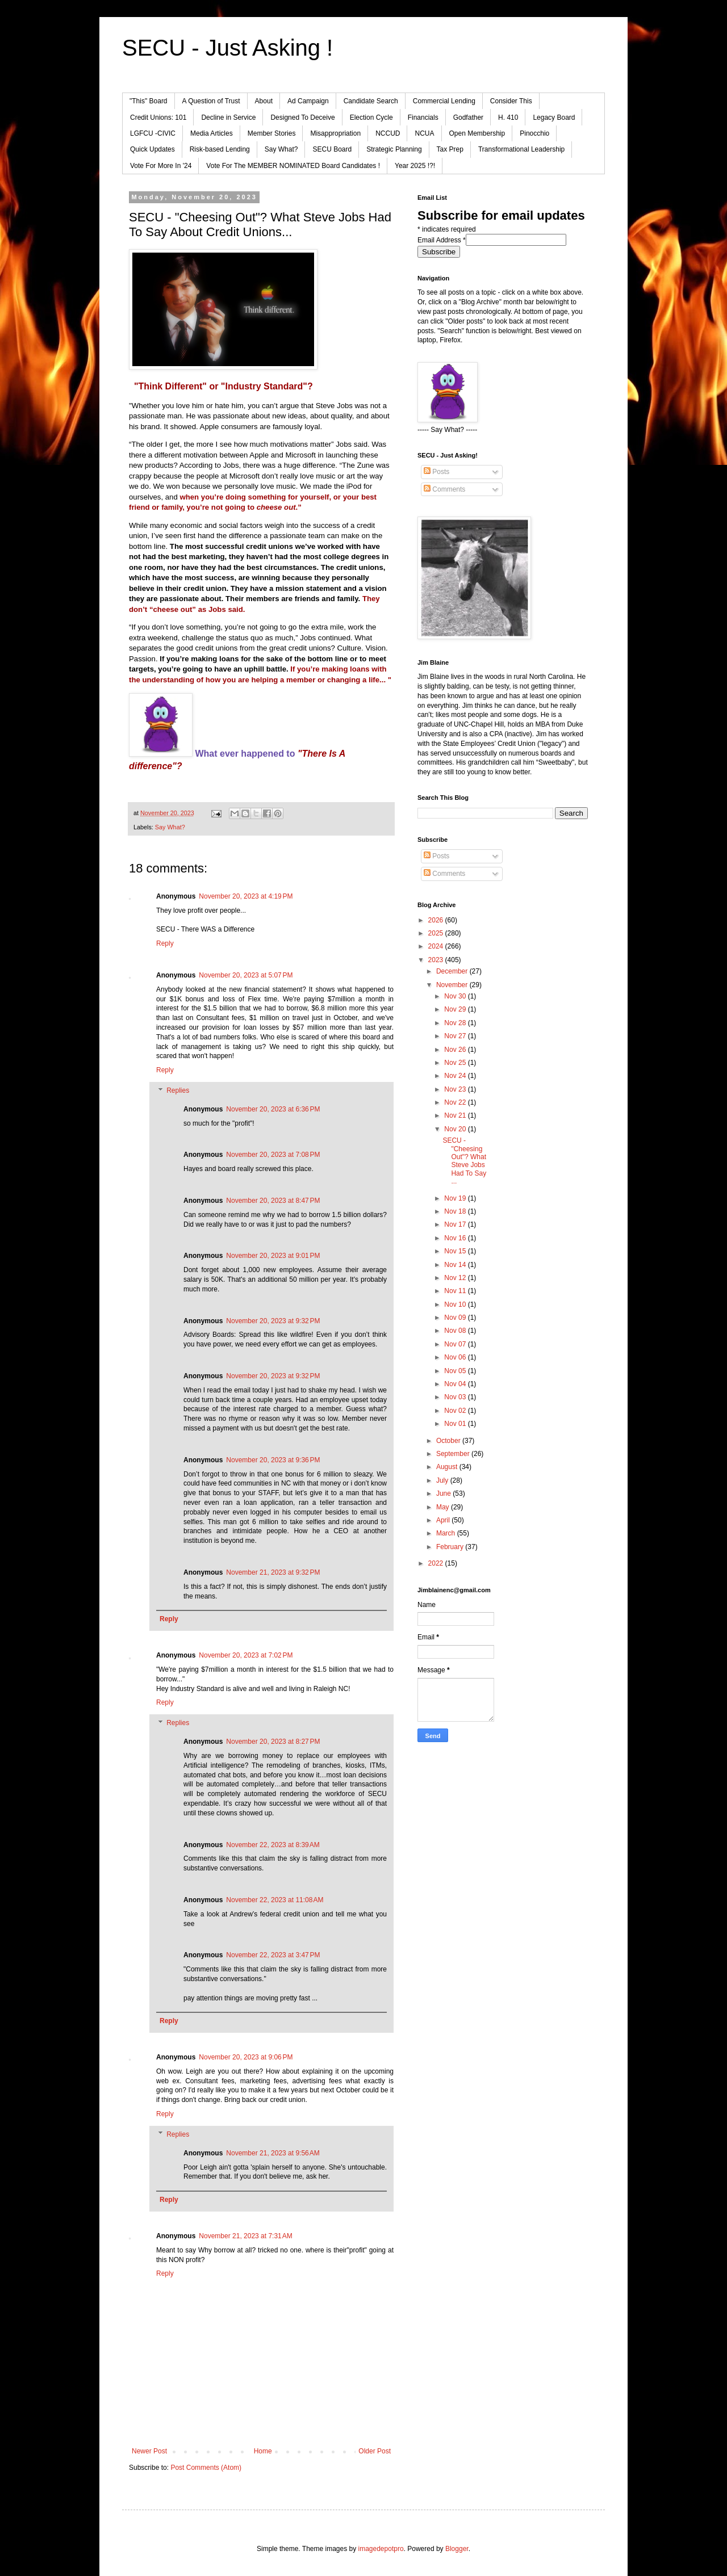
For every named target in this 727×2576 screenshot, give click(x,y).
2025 (436, 933)
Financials (423, 117)
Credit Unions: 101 (158, 117)
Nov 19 (455, 1198)
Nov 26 (455, 1050)
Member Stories (272, 133)
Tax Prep (450, 149)
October (449, 1441)
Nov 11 (455, 1291)
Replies (177, 1090)
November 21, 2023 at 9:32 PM (273, 1572)
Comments (444, 489)
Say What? (281, 149)
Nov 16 (455, 1238)
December (453, 971)
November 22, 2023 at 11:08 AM (274, 1900)
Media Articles (211, 133)
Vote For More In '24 (160, 166)
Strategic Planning (393, 149)
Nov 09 (455, 1317)
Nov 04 (455, 1384)
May (443, 1507)
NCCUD (387, 133)
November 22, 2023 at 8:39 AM (272, 1845)
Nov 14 (455, 1265)
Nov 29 (455, 1009)
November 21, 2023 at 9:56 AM (272, 2153)
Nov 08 (455, 1331)
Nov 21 (455, 1115)
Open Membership (477, 133)
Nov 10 (455, 1304)
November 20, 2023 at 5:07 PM (246, 975)
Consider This (511, 101)
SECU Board (332, 149)
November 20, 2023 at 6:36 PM (273, 1109)
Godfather (468, 117)
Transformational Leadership (521, 149)
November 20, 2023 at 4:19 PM (246, 896)
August (447, 1467)
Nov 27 (455, 1036)
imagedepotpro (381, 2549)
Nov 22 (455, 1102)
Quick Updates (152, 149)
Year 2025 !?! (415, 166)
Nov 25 (455, 1063)
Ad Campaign (308, 101)
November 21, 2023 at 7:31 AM (245, 2236)
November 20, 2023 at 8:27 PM (273, 1742)
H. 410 (508, 117)
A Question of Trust (211, 101)
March (446, 1533)
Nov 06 (455, 1357)
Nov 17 (455, 1224)
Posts (436, 472)
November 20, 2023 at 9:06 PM (246, 2057)
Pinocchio (534, 133)
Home (263, 2451)
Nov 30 (455, 996)
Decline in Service (228, 117)
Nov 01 (455, 1424)
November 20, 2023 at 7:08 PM (273, 1155)
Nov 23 (455, 1089)
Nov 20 (455, 1129)
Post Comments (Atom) (205, 2468)
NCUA (424, 133)
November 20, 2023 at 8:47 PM (273, 1201)
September (453, 1454)
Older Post (374, 2451)
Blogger (457, 2549)
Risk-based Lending (220, 149)
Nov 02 (455, 1411)
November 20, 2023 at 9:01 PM (273, 1256)
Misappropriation (335, 133)
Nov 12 (455, 1278)
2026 (436, 920)
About (264, 101)
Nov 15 (455, 1251)
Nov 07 (455, 1344)
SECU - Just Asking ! (227, 47)
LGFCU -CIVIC (153, 133)
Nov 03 (455, 1397)
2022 (436, 1563)
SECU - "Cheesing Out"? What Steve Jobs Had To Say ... (464, 1160)
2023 (436, 960)
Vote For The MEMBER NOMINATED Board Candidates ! (293, 166)
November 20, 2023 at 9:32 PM (273, 1321)
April (444, 1520)
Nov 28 (455, 1023)
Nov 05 (455, 1371)
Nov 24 (455, 1076)
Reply (165, 943)
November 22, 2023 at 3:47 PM (273, 1955)
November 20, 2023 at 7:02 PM (246, 1655)
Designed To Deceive (302, 117)
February (450, 1547)
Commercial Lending (444, 101)
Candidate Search (371, 101)
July (443, 1480)
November (453, 985)
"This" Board (148, 101)
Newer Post (149, 2451)
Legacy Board (554, 117)
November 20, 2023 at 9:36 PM (273, 1460)
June (444, 1493)
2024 (436, 946)
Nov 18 (455, 1211)
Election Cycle (371, 117)
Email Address (441, 240)
